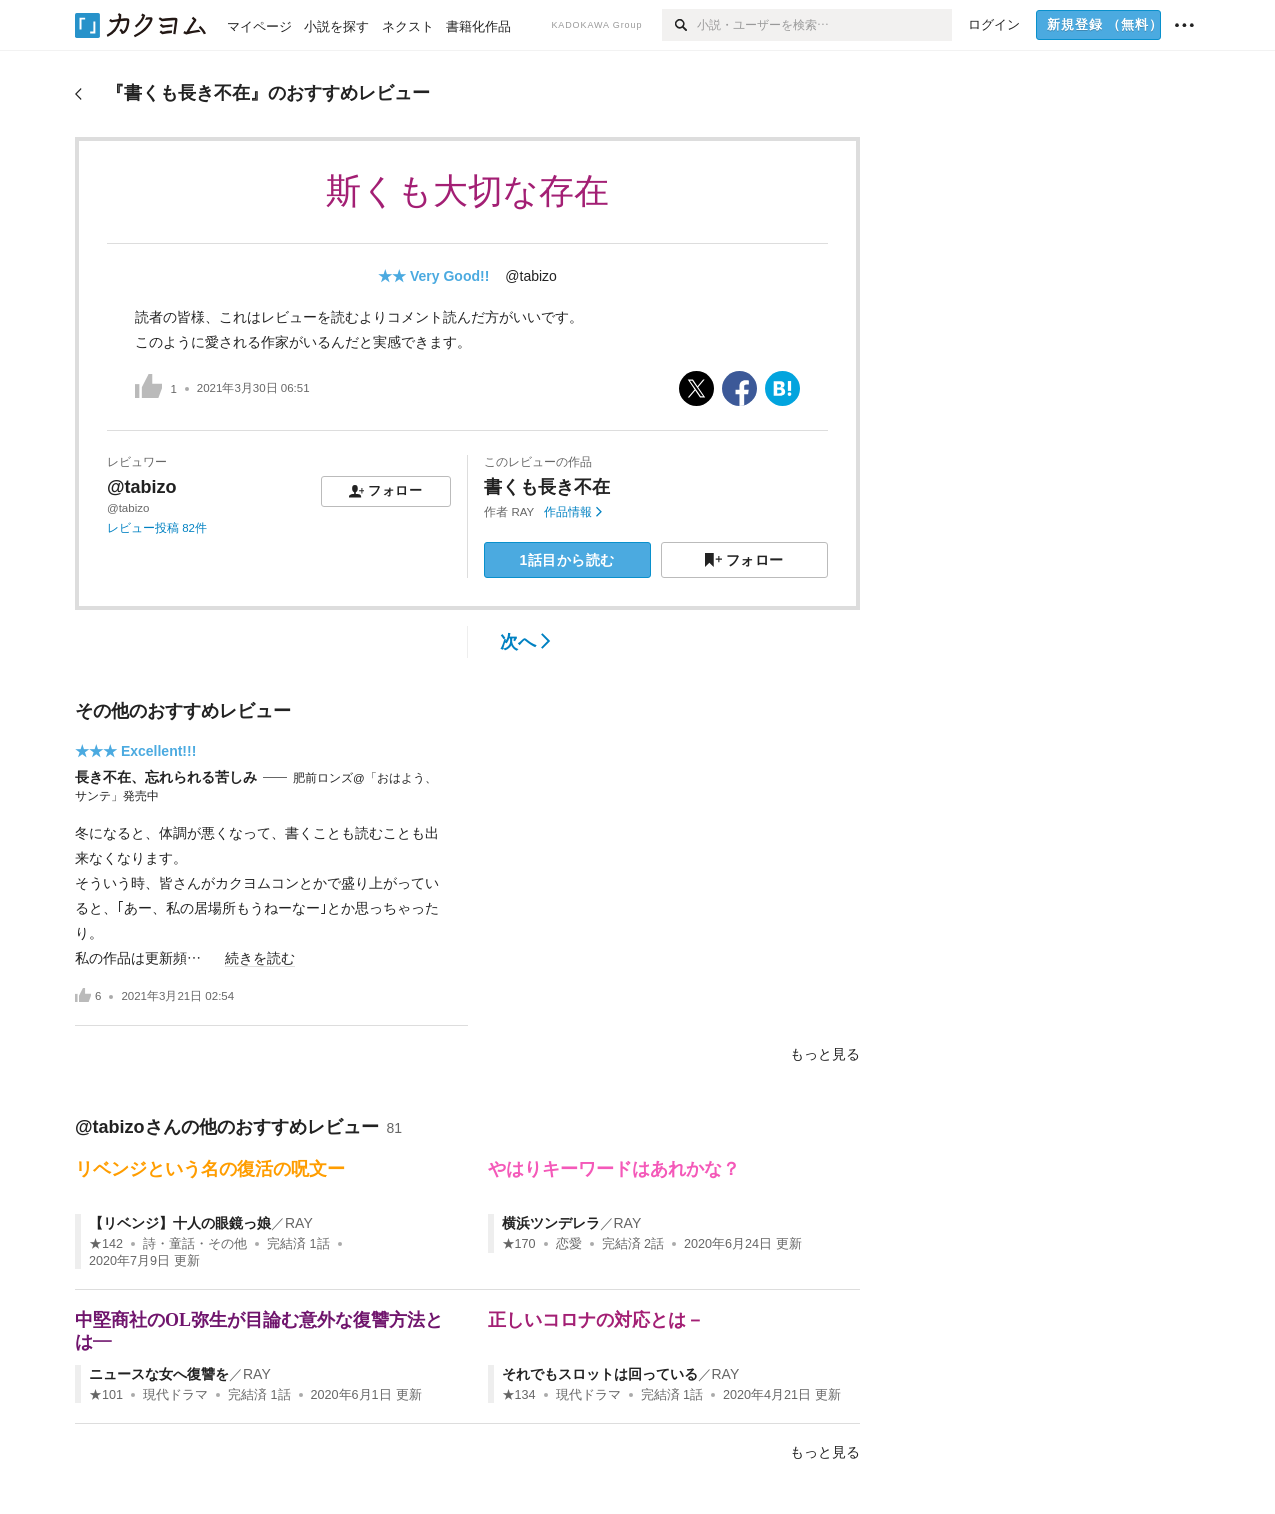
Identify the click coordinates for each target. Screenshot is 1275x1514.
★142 (106, 1244)
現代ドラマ (175, 1395)
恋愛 (569, 1244)
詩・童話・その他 (195, 1244)
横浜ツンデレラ (551, 1223)
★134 (519, 1395)
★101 (106, 1395)
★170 (519, 1244)
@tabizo (531, 276)
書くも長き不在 (547, 487)
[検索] (679, 25)
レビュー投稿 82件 (157, 528)
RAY (523, 512)
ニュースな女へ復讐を (159, 1374)
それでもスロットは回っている (600, 1374)
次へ (525, 642)
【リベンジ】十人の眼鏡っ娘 (180, 1223)
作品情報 (572, 512)
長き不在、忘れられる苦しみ (166, 777)
